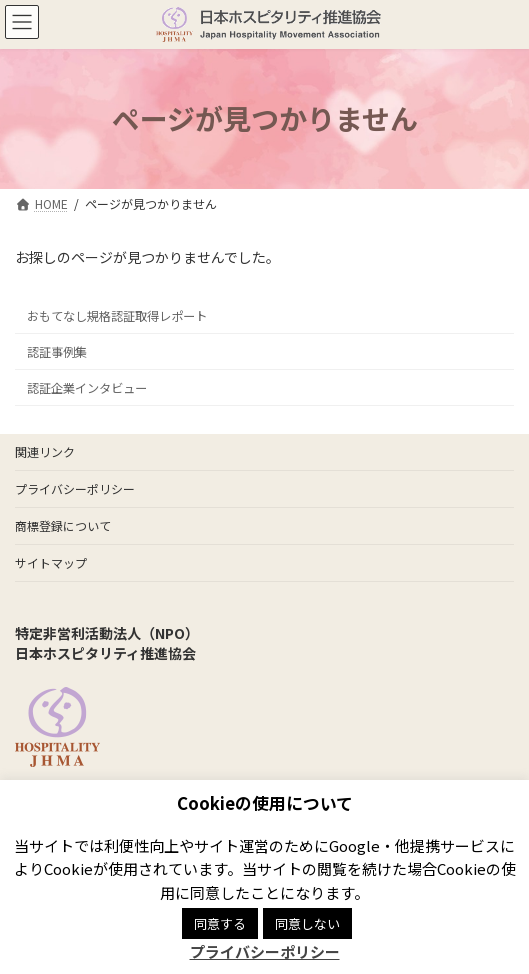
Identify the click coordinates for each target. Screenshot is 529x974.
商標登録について (63, 525)
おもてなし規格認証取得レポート (117, 315)
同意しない (307, 923)
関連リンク (45, 451)
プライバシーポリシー (75, 488)
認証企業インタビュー (87, 388)
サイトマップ (51, 562)
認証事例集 (57, 351)
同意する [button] (220, 923)
